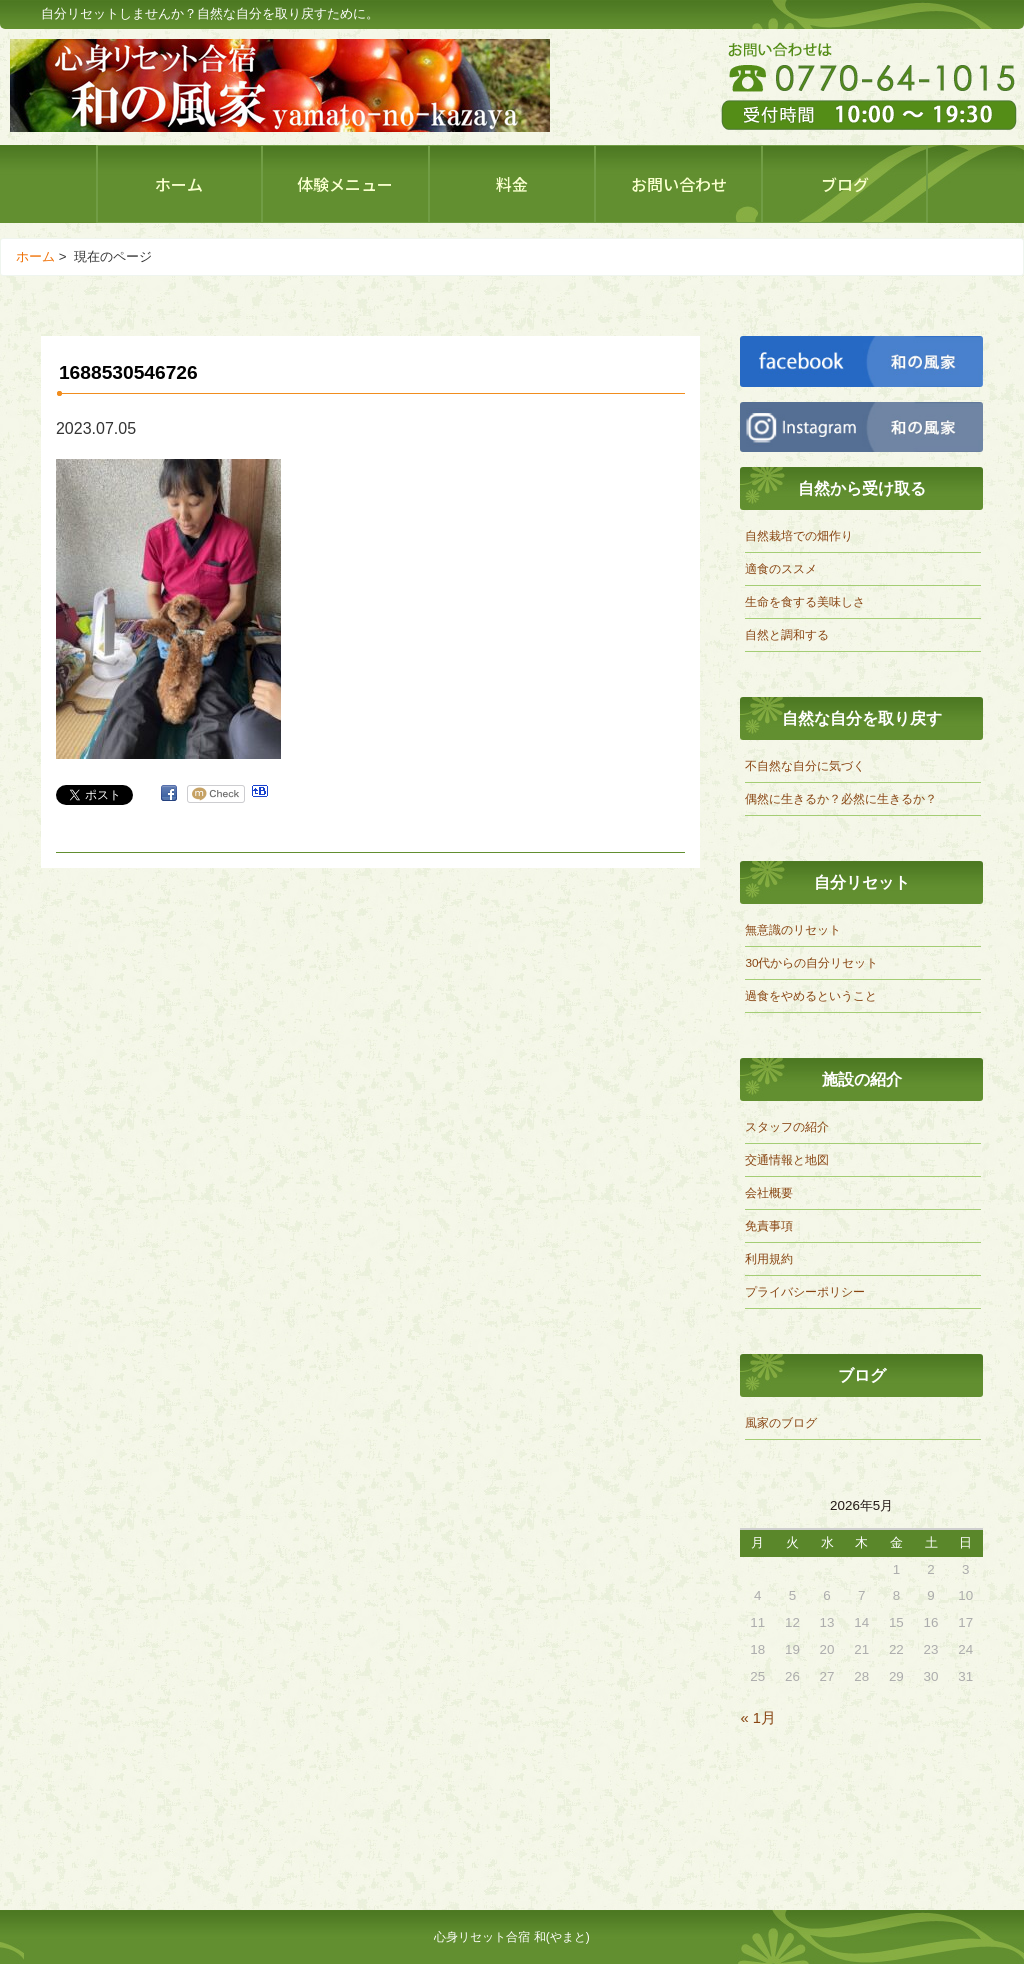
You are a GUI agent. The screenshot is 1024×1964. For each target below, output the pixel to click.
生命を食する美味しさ (805, 601)
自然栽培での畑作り (799, 535)
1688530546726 (128, 372)
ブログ (845, 184)
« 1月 (757, 1718)
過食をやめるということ (811, 995)
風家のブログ (781, 1422)
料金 (512, 184)
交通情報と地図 (787, 1159)
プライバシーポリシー (805, 1291)
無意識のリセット (793, 929)
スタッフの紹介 (787, 1126)
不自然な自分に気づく (805, 765)
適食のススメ (781, 568)
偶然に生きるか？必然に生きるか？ (841, 798)
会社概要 (769, 1192)
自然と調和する (787, 634)
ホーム (179, 184)
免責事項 (769, 1225)
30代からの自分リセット (811, 962)
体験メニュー (345, 184)
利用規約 (769, 1258)
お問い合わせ (679, 184)
